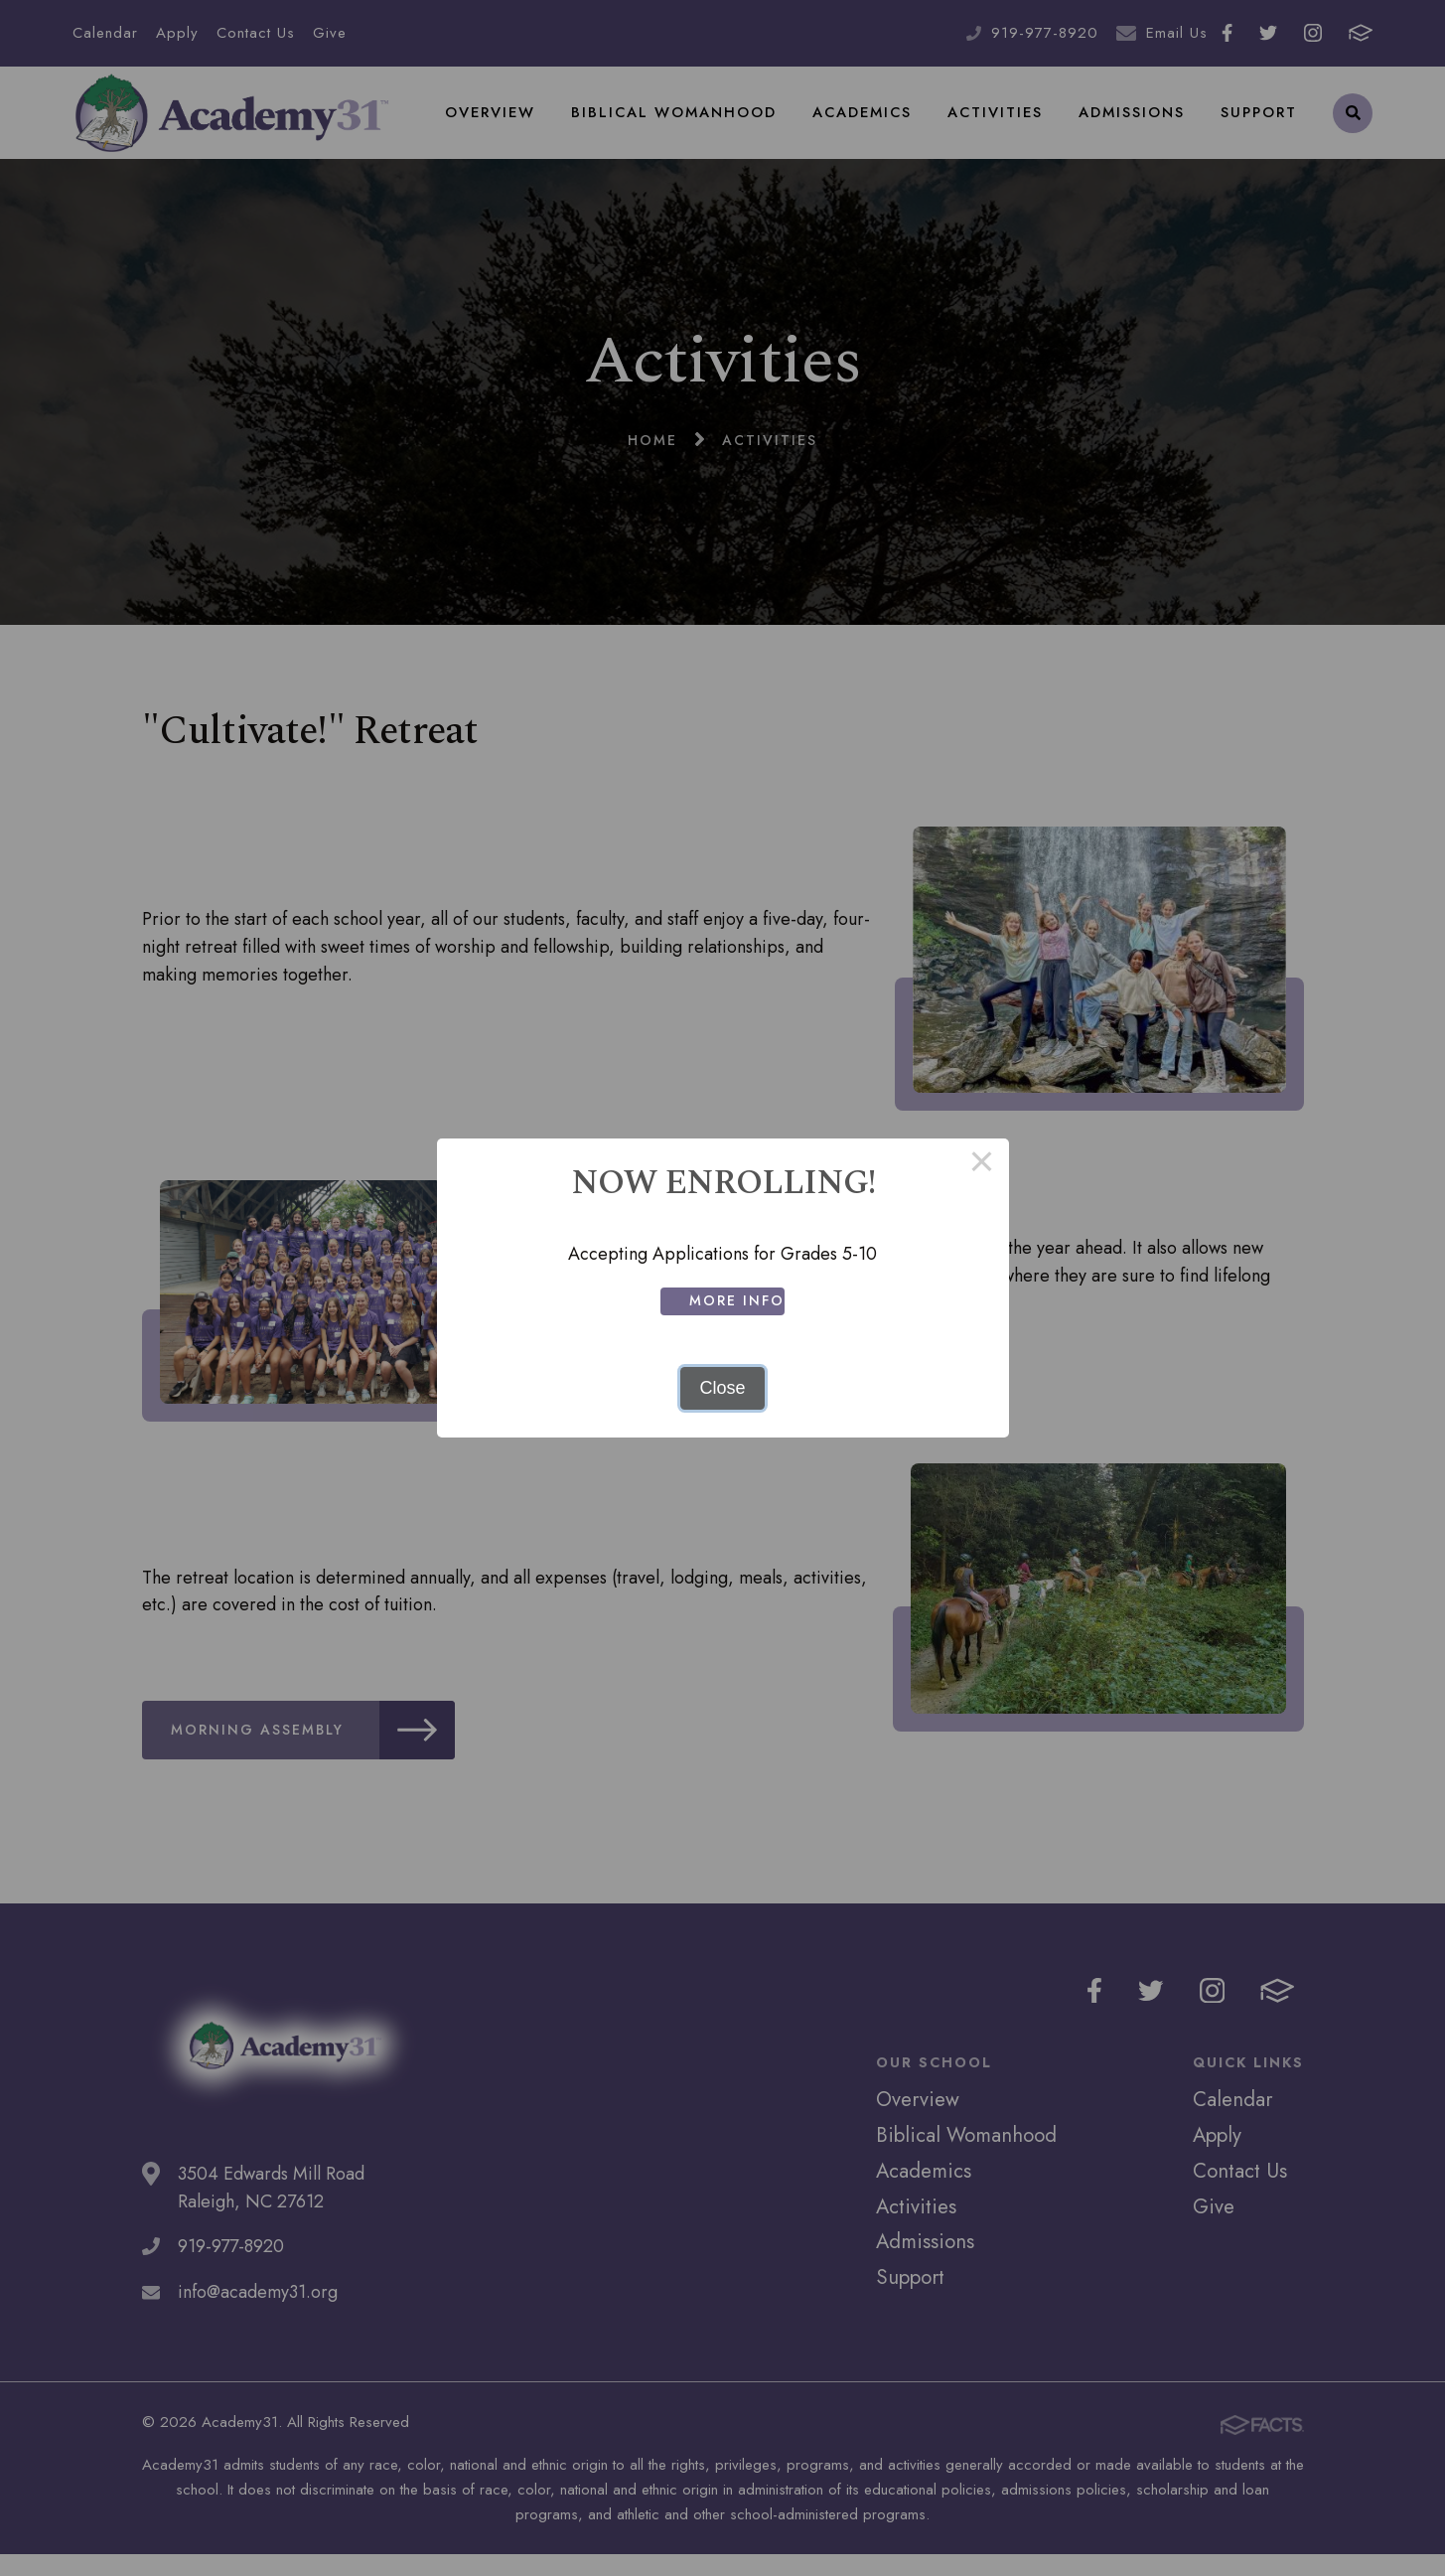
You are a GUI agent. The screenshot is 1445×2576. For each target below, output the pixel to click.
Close (722, 1388)
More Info (741, 1300)
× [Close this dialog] (981, 1165)
